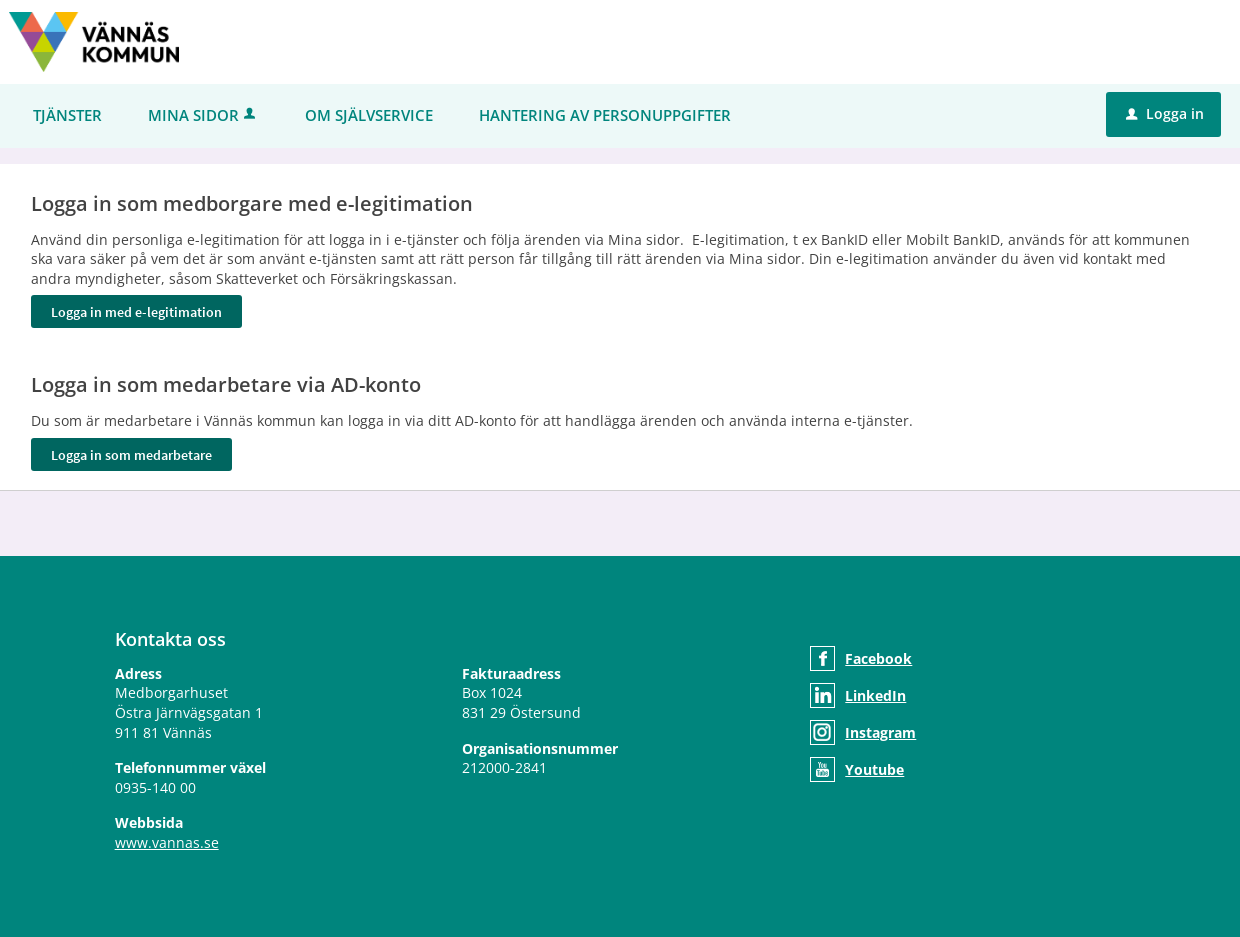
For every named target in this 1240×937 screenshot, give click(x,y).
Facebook (878, 658)
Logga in (1165, 113)
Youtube (874, 769)
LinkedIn (875, 695)
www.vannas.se (167, 842)
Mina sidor (203, 115)
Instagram (880, 732)
